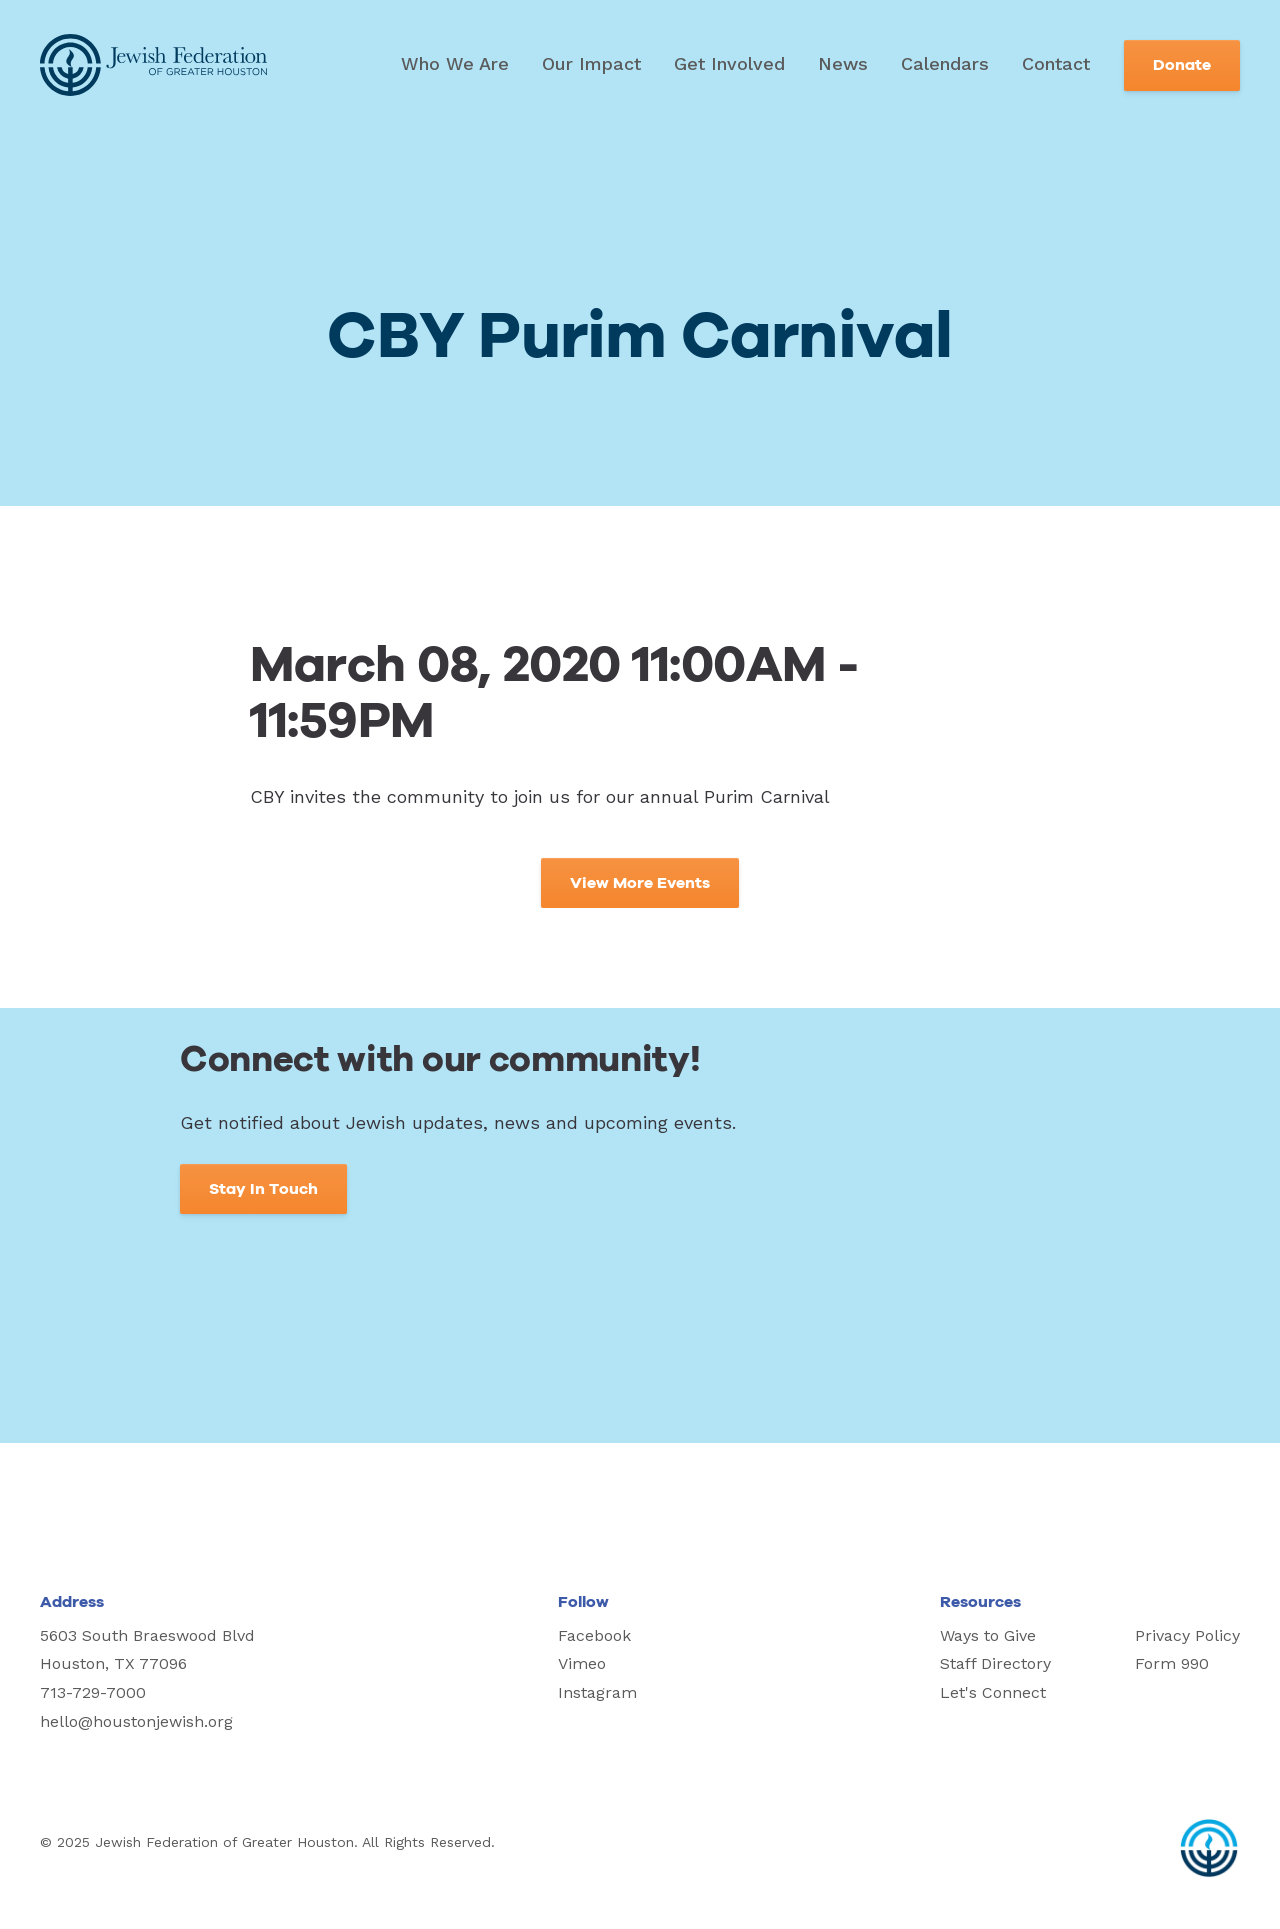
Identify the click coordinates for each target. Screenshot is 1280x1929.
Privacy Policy (1187, 1635)
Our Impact (591, 63)
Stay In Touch (263, 1189)
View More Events (640, 883)
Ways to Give (988, 1635)
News (843, 63)
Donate (1182, 65)
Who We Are (455, 63)
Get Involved (729, 63)
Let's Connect (993, 1692)
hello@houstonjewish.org (136, 1721)
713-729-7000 (93, 1692)
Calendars (945, 63)
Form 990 (1172, 1663)
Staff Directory (995, 1663)
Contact (1056, 63)
